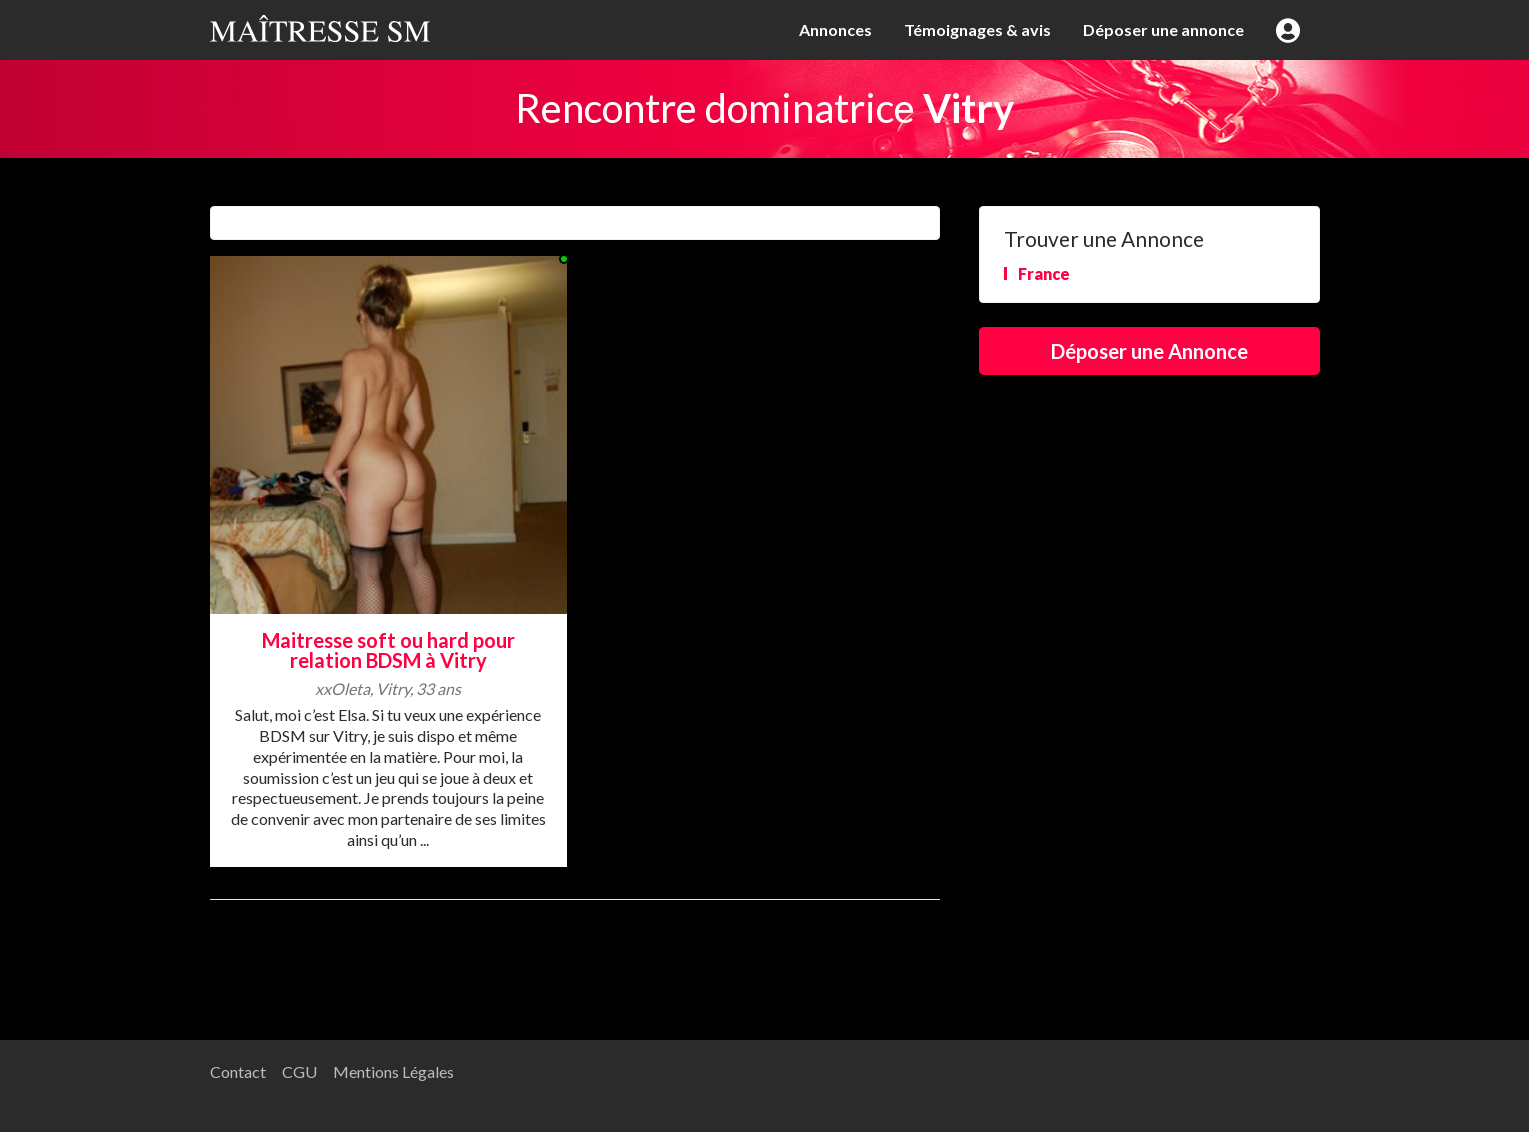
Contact (238, 1071)
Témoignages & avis (977, 29)
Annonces (835, 29)
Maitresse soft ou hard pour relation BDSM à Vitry (388, 650)
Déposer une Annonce (1149, 351)
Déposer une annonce (1163, 29)
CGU (299, 1071)
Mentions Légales (393, 1071)
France (1044, 273)
